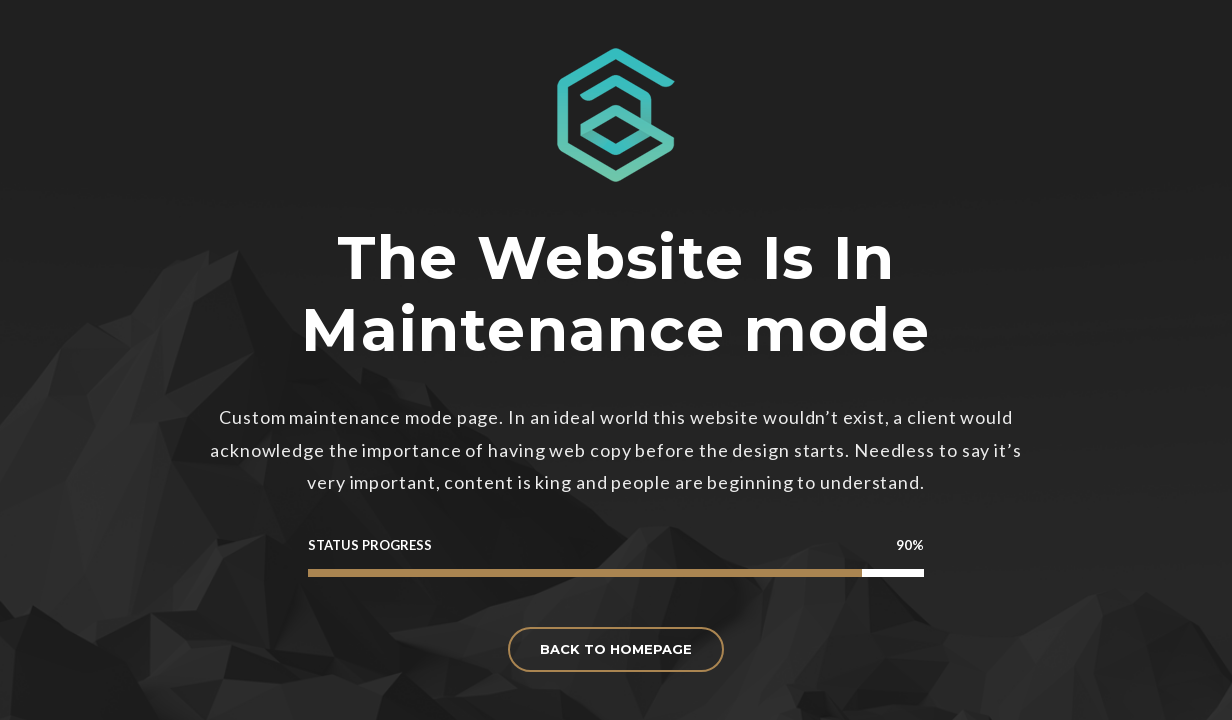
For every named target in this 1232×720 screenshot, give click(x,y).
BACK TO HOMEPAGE (616, 649)
